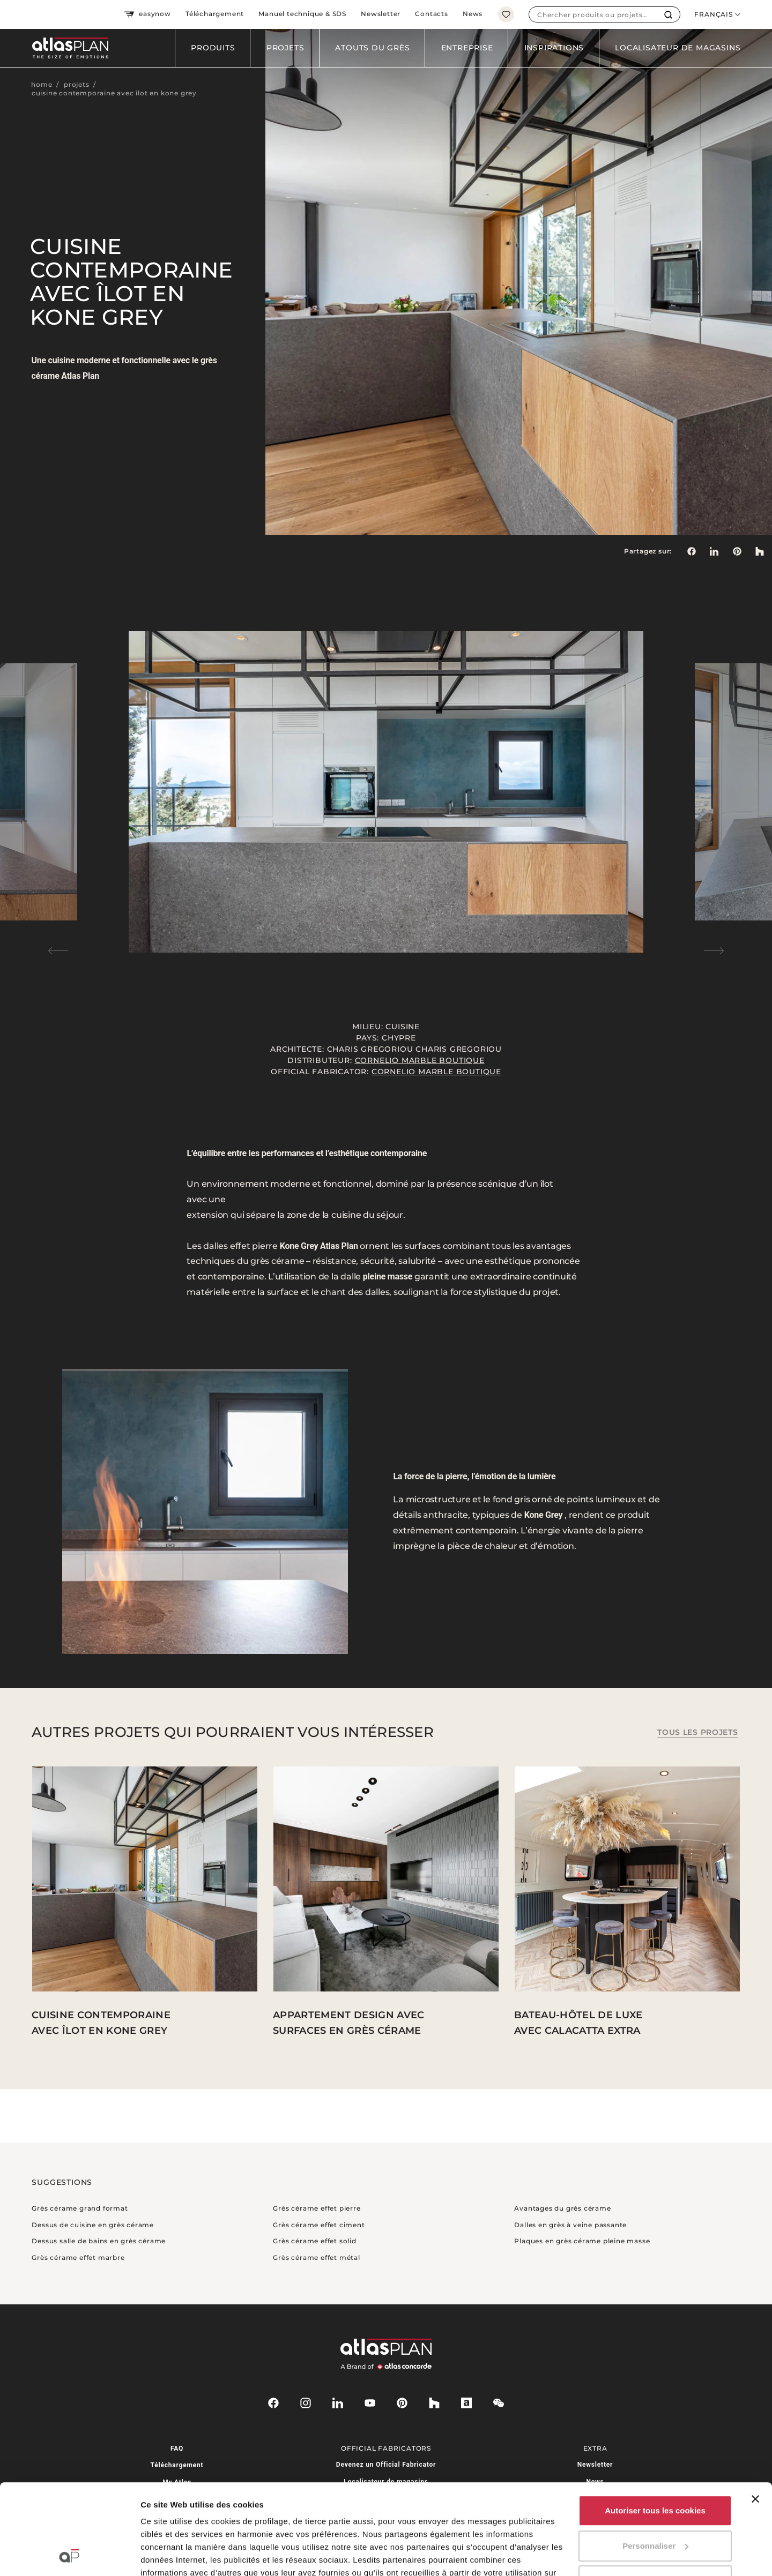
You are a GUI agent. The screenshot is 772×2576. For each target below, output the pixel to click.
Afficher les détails (176, 2554)
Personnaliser (655, 2461)
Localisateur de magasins (677, 48)
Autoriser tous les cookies (655, 2425)
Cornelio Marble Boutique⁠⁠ (420, 1060)
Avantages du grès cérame (562, 2208)
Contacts (431, 14)
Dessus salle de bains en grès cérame (99, 2241)
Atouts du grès (372, 48)
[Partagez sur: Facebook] (691, 551)
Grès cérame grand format (80, 2208)
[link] (737, 551)
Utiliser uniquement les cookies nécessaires (655, 2502)
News (472, 14)
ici (219, 2526)
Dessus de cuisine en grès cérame (93, 2225)
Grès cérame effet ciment (319, 2225)
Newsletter (380, 14)
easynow (147, 14)
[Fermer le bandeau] (755, 2414)
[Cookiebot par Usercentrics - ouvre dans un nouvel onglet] (69, 2555)
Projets (285, 48)
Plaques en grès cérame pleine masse (582, 2241)
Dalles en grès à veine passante (570, 2225)
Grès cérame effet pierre (316, 2208)
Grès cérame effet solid (314, 2241)
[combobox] (593, 14)
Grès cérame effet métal (316, 2257)
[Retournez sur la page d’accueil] (66, 48)
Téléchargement (214, 14)
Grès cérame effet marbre (78, 2257)
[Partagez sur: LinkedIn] (714, 551)
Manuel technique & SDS (302, 14)
